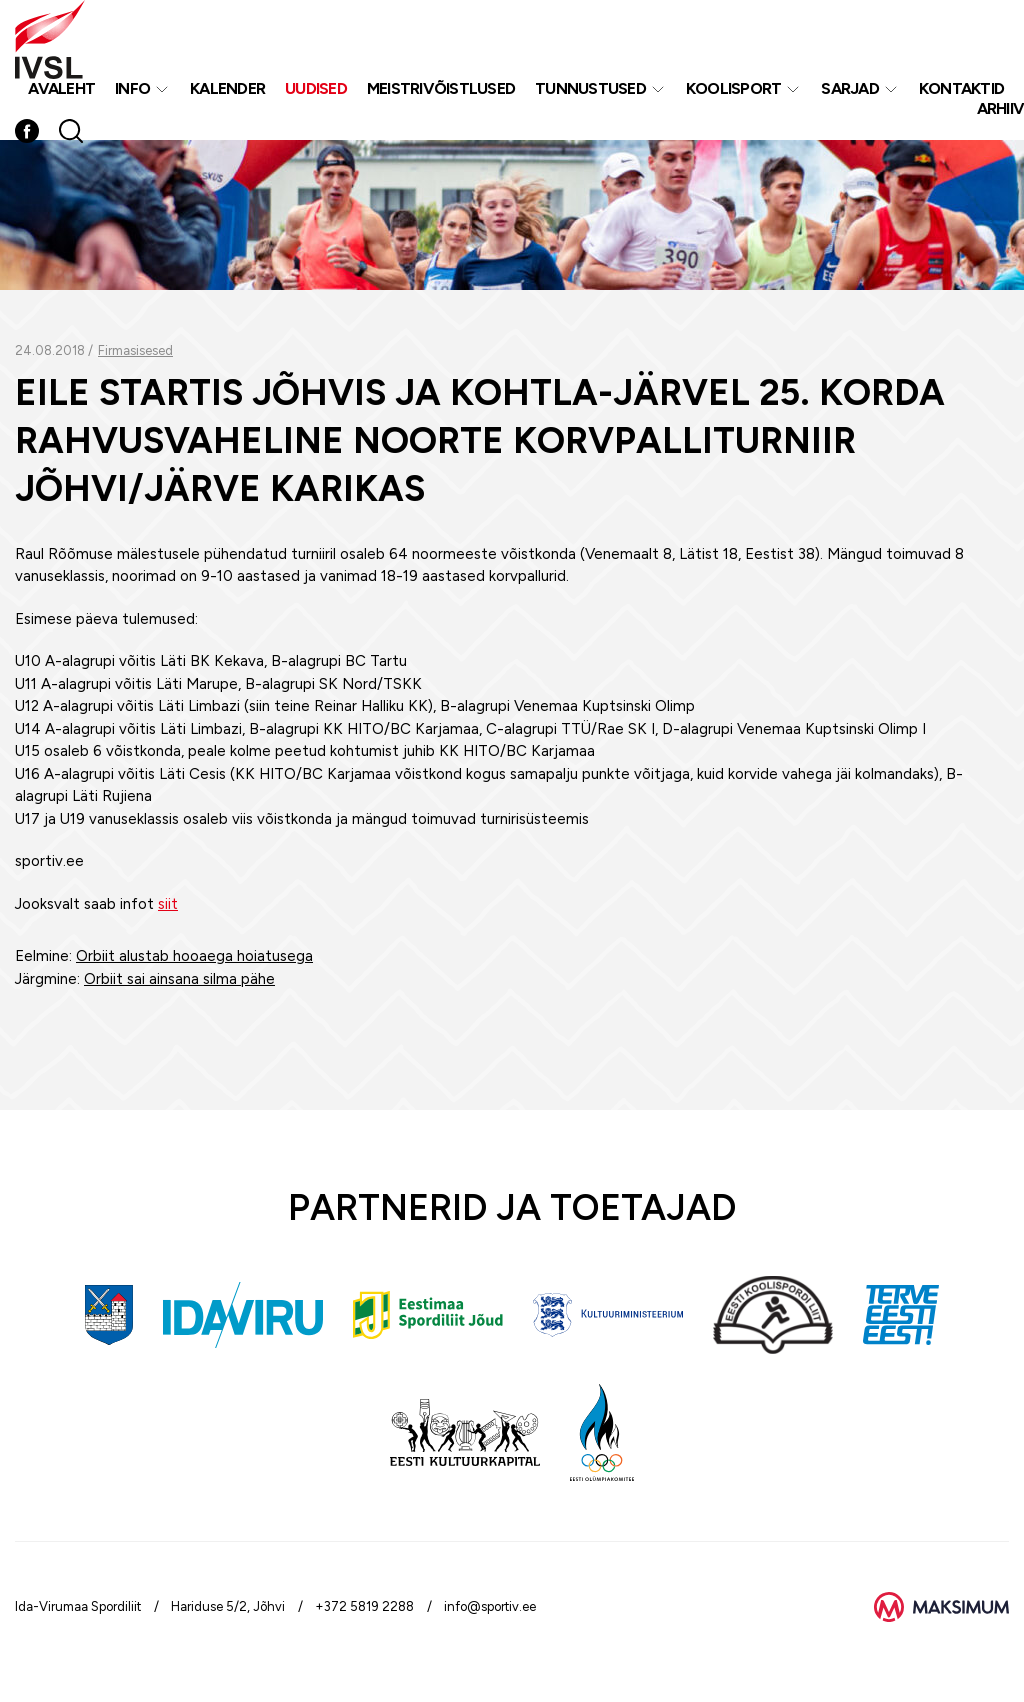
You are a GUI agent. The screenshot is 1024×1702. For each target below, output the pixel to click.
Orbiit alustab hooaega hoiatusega (194, 956)
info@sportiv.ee (490, 1606)
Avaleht (61, 88)
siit (168, 904)
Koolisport (734, 88)
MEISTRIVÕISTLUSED (441, 88)
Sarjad (850, 88)
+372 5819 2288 (364, 1606)
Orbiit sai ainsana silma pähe (179, 979)
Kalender (227, 88)
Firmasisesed (135, 350)
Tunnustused (590, 88)
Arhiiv (1001, 108)
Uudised (316, 88)
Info (132, 88)
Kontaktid (961, 88)
